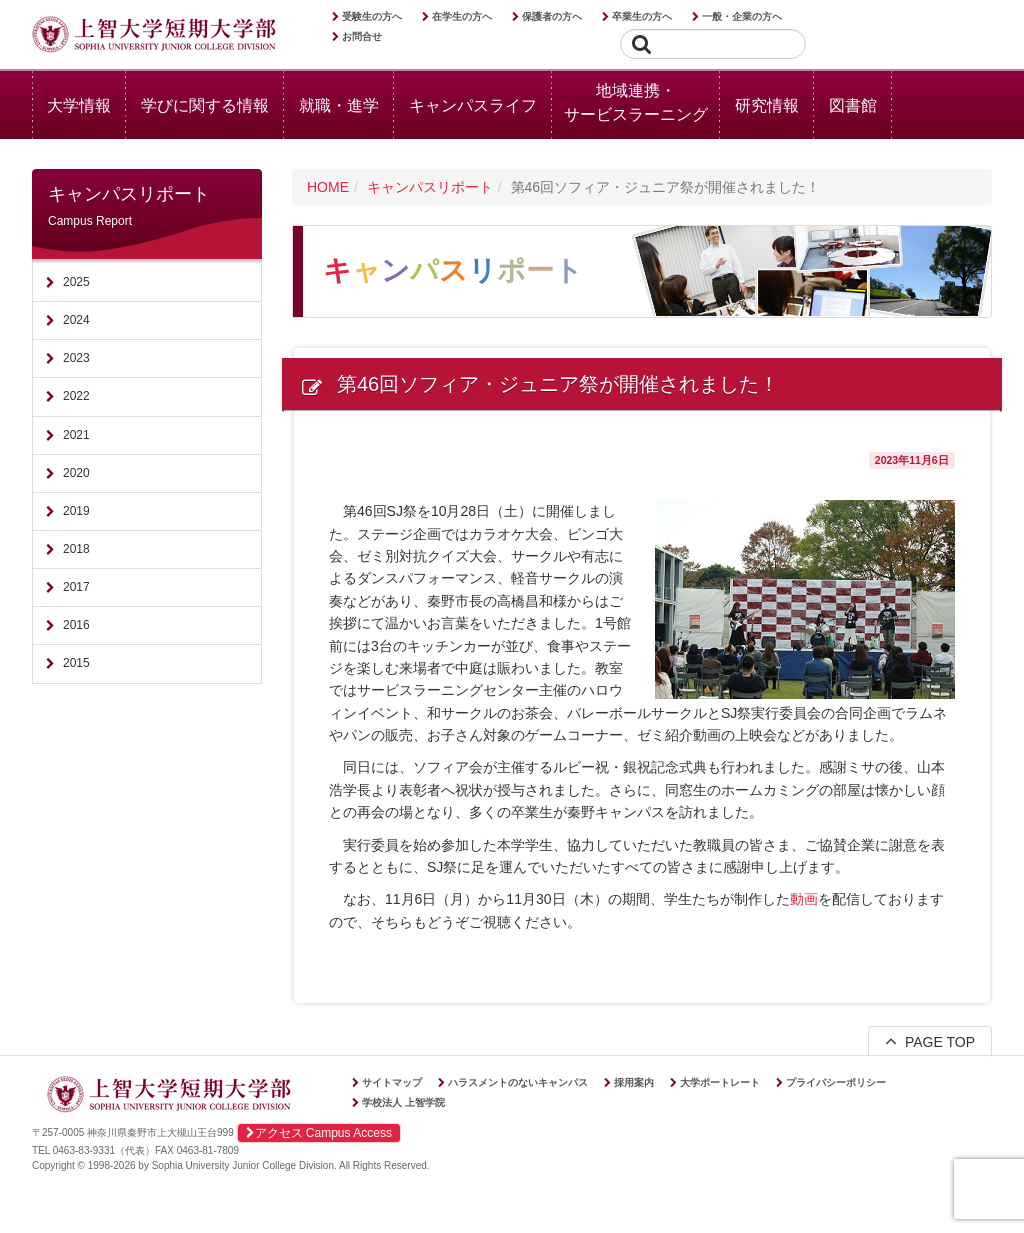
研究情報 (767, 105)
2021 (76, 435)
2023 (76, 358)
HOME (328, 187)
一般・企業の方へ (742, 16)
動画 (804, 899)
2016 (76, 625)
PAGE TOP (930, 1041)
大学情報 (79, 105)
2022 (76, 396)
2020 (76, 473)
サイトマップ (392, 1082)
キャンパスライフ (473, 105)
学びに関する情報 (205, 105)
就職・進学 (339, 105)
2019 (76, 511)
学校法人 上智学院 (403, 1102)
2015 (76, 663)
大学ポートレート (720, 1082)
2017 (76, 587)
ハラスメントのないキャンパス (518, 1082)
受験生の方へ (372, 16)
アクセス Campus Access (319, 1133)
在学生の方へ (462, 16)
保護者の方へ (552, 16)
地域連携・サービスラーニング (636, 102)
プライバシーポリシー (836, 1082)
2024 (76, 320)
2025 (76, 282)
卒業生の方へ (642, 16)
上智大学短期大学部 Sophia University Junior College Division (154, 36)
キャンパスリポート (430, 187)
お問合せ (362, 36)
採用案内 (634, 1082)
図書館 (853, 105)
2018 (76, 549)
